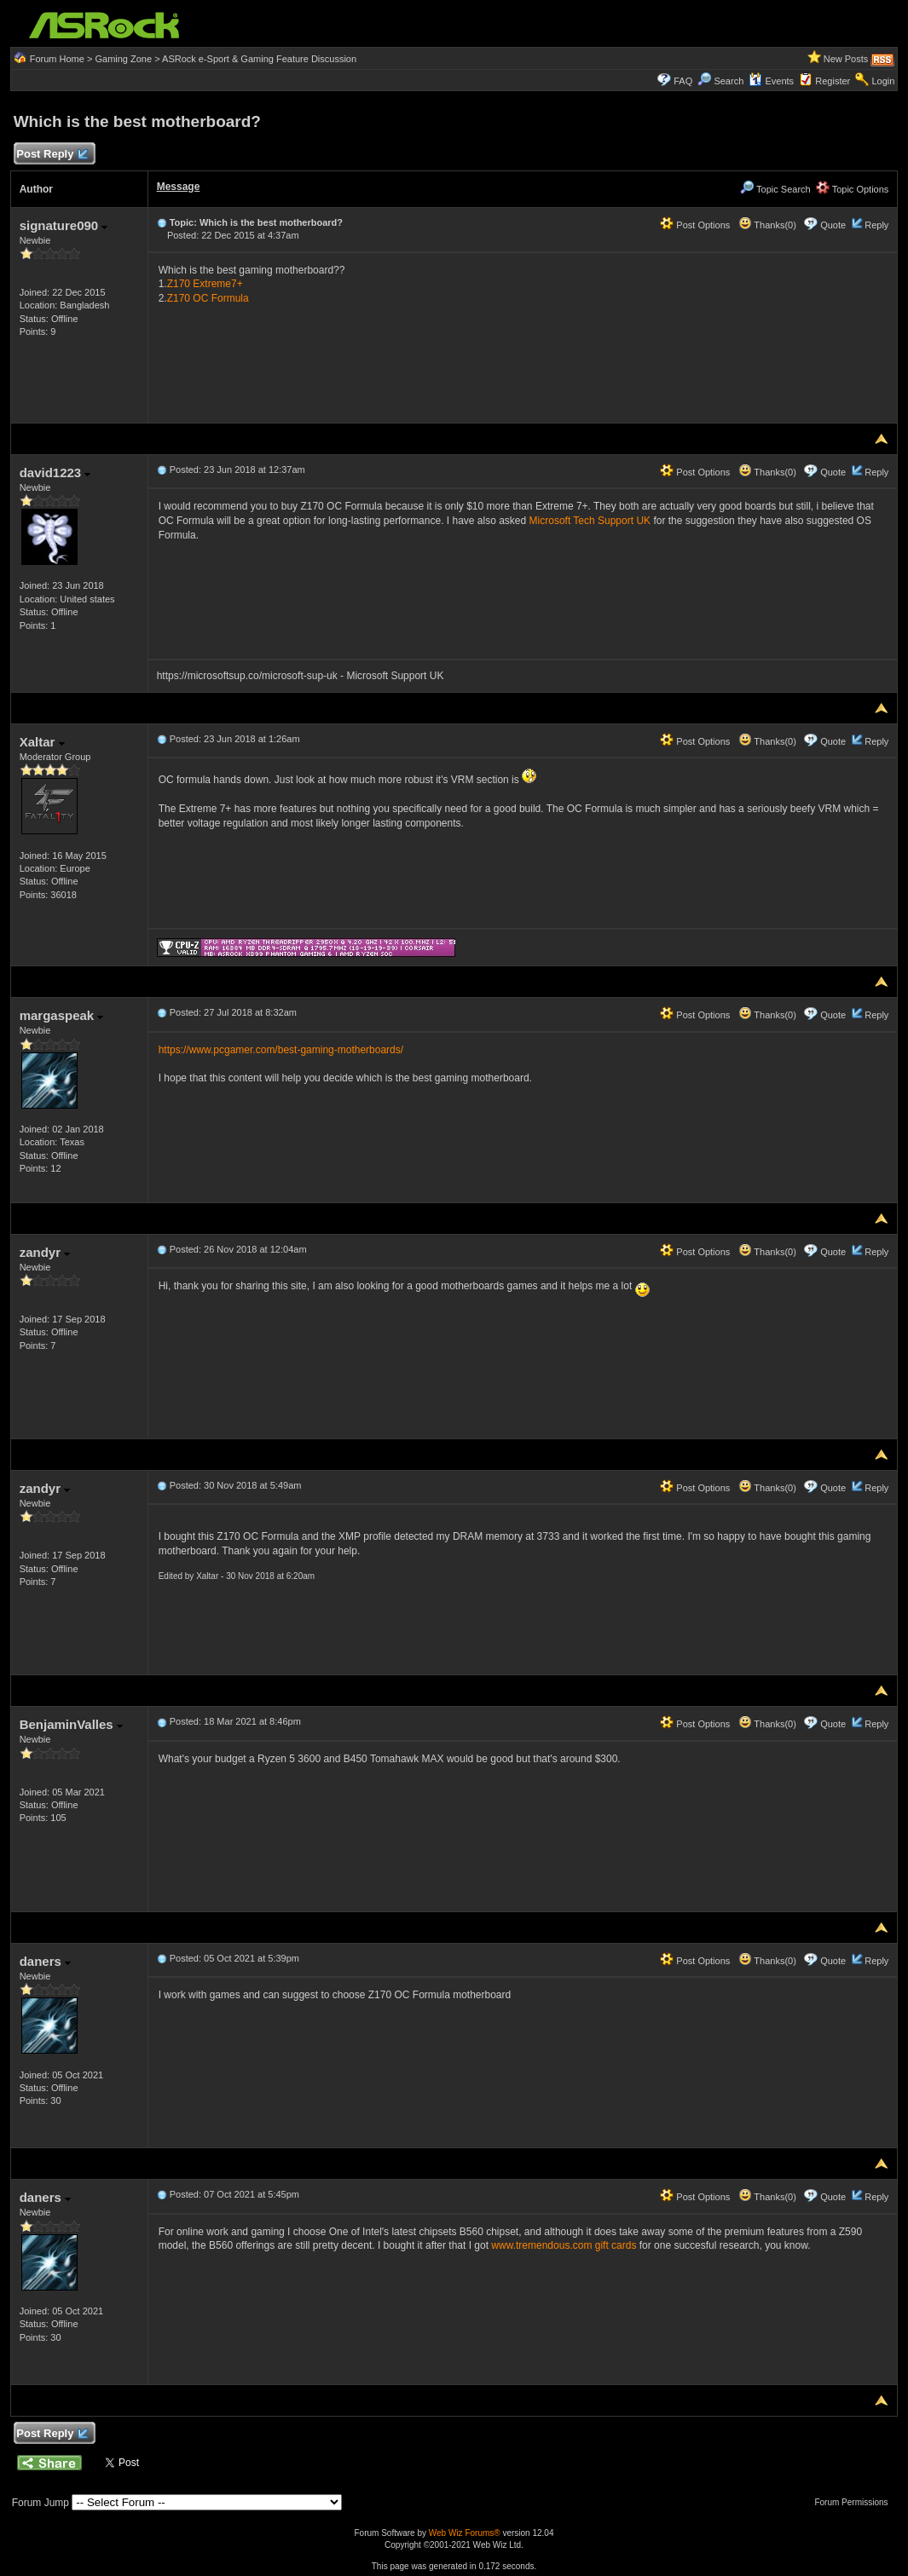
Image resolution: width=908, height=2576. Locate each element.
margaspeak (62, 1015)
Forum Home (57, 59)
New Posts (846, 59)
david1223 (55, 472)
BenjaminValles (71, 1724)
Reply (876, 225)
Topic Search (775, 189)
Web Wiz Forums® (464, 2533)
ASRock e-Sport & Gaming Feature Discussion (259, 59)
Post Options (695, 225)
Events (771, 81)
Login (882, 81)
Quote (833, 225)
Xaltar (42, 742)
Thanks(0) (767, 225)
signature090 (64, 225)
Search (728, 81)
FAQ (683, 81)
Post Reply (52, 154)
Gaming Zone (123, 59)
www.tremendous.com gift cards (563, 2245)
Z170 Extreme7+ (205, 284)
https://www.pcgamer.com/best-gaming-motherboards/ (281, 1050)
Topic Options (852, 189)
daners (45, 1961)
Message (178, 187)
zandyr (45, 1252)
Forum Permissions (855, 2502)
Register (832, 81)
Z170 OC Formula (208, 298)
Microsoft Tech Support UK (590, 521)
